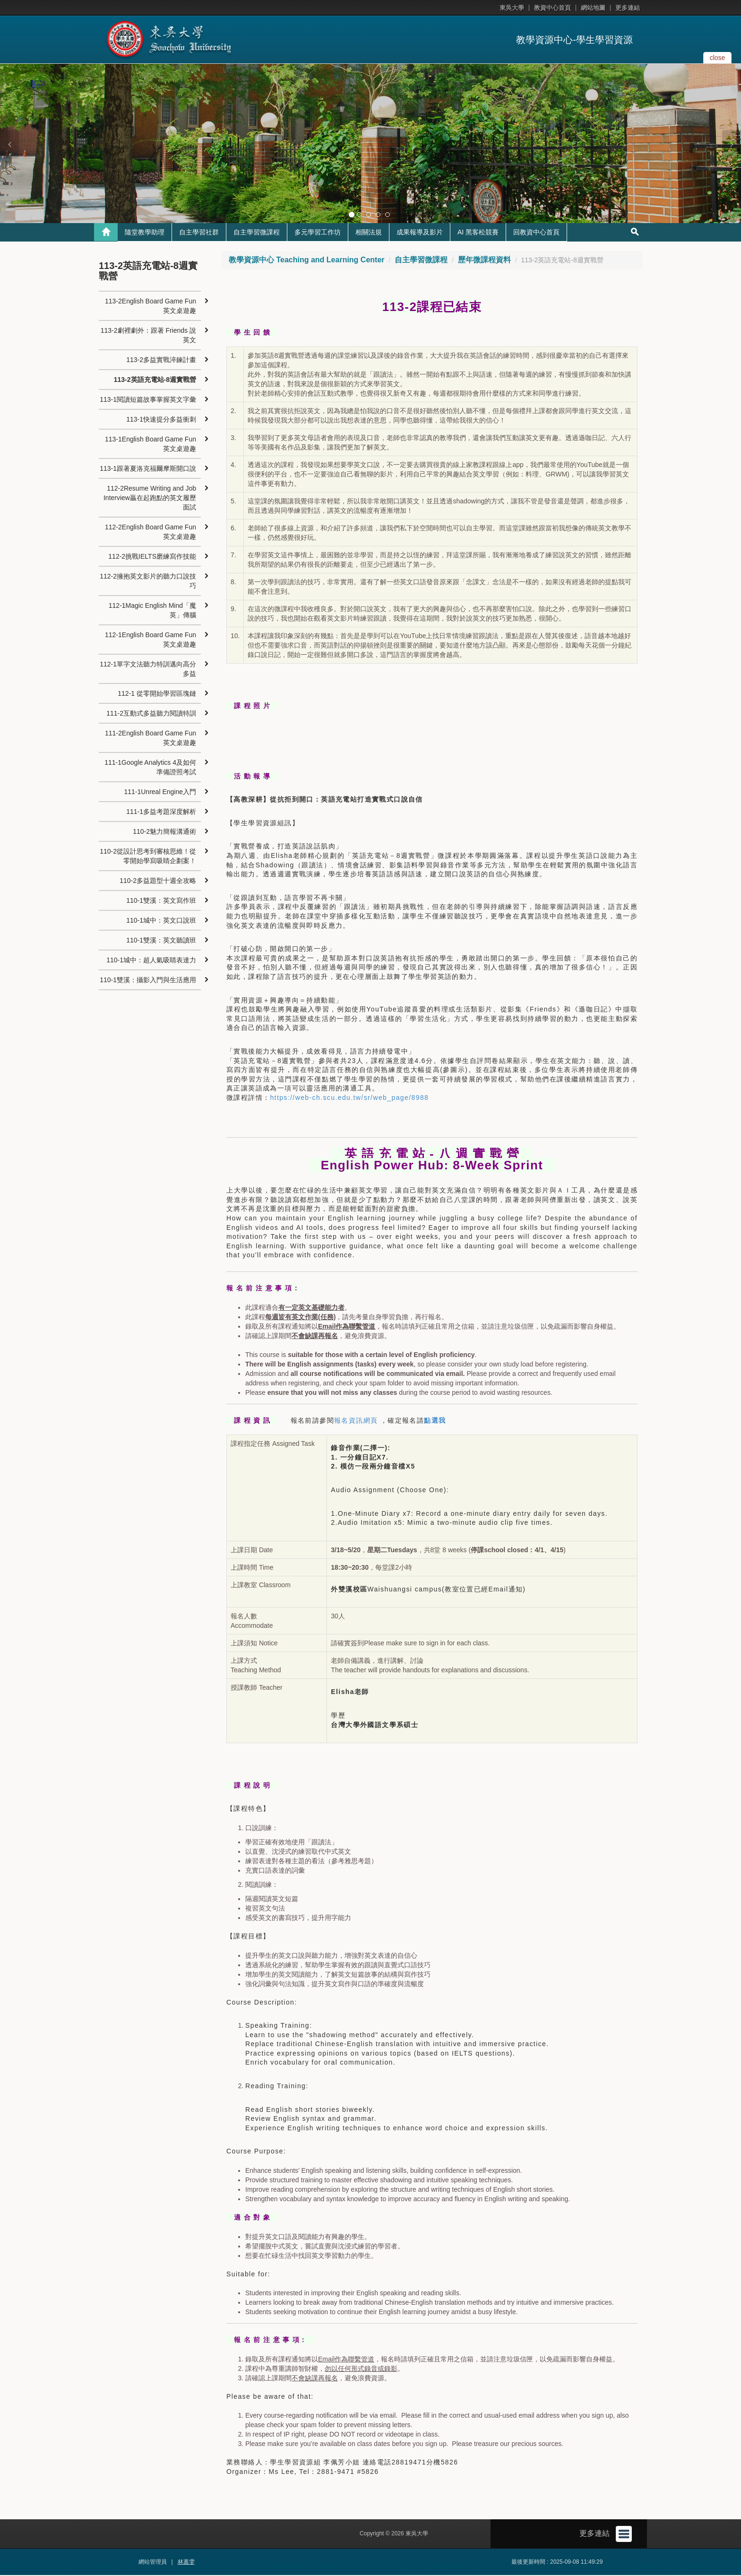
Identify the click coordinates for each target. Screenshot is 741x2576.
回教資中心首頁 (536, 233)
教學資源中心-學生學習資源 (574, 40)
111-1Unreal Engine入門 (160, 793)
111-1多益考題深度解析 (161, 813)
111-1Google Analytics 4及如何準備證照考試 (150, 768)
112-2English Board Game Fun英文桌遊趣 (150, 533)
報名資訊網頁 (356, 1421)
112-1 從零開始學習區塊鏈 (157, 695)
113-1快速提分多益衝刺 (161, 420)
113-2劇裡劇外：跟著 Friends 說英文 (148, 336)
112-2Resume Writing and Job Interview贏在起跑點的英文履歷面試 (149, 499)
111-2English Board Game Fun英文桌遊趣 (150, 739)
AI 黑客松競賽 (478, 233)
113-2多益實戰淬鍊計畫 (161, 361)
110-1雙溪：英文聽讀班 (161, 941)
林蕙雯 (186, 2562)
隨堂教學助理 (144, 233)
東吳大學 (512, 8)
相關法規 (368, 233)
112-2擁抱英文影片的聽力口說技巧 (148, 582)
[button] (9, 144)
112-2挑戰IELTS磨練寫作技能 (152, 558)
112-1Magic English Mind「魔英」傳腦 (152, 611)
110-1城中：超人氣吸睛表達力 (151, 961)
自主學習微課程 (256, 233)
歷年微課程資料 (484, 261)
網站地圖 (593, 8)
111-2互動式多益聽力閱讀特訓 (151, 714)
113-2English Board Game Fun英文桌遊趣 (150, 307)
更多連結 (627, 8)
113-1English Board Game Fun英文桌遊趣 (150, 445)
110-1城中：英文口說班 (161, 921)
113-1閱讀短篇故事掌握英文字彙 (148, 401)
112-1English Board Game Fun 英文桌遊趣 (150, 640)
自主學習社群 (199, 233)
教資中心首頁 (552, 8)
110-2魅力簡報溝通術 (164, 833)
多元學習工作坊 (317, 233)
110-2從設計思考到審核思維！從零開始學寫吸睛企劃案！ (148, 857)
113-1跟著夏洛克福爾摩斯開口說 (148, 470)
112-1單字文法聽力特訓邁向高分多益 (148, 670)
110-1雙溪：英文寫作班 (161, 902)
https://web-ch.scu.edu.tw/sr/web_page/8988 (349, 1099)
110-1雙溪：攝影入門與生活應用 (148, 981)
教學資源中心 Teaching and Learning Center (307, 261)
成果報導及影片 (419, 233)
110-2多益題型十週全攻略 (158, 882)
